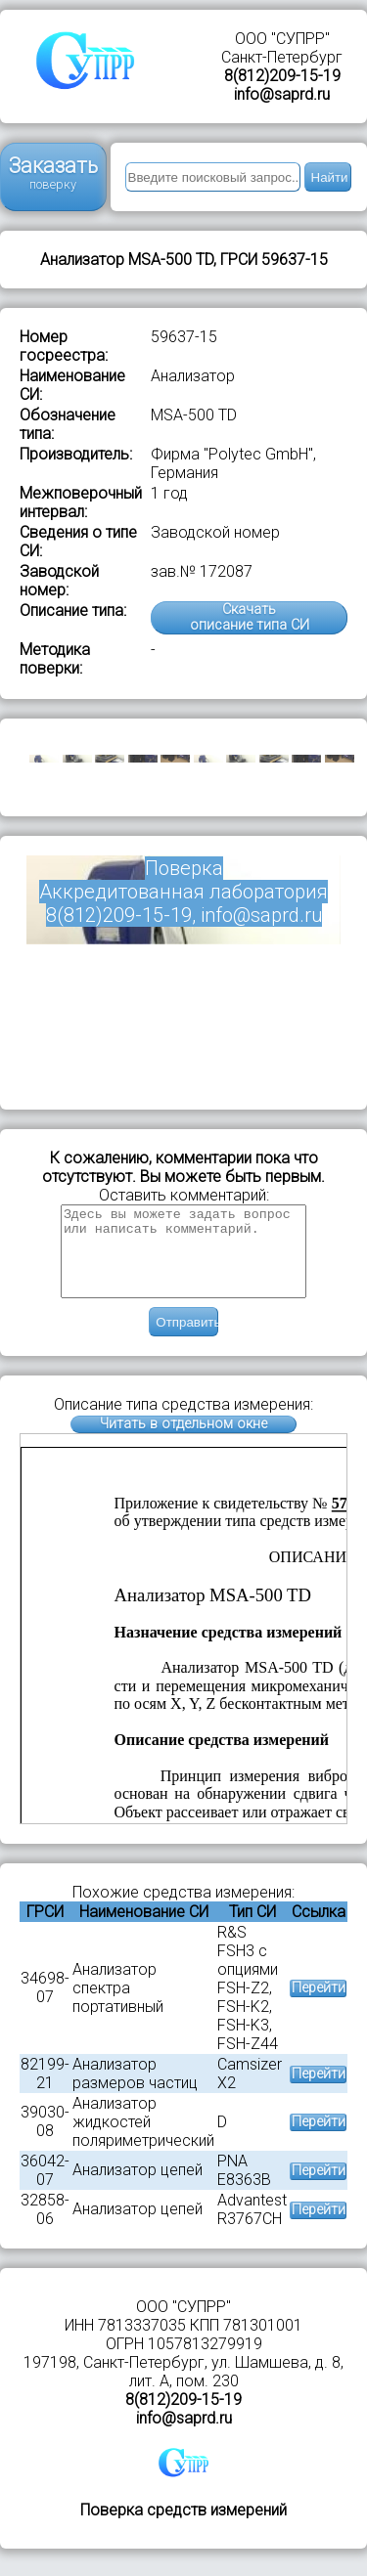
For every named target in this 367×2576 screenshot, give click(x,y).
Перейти (318, 2005)
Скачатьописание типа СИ (249, 617)
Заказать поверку (53, 172)
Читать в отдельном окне (183, 1441)
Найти (329, 177)
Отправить (186, 1339)
